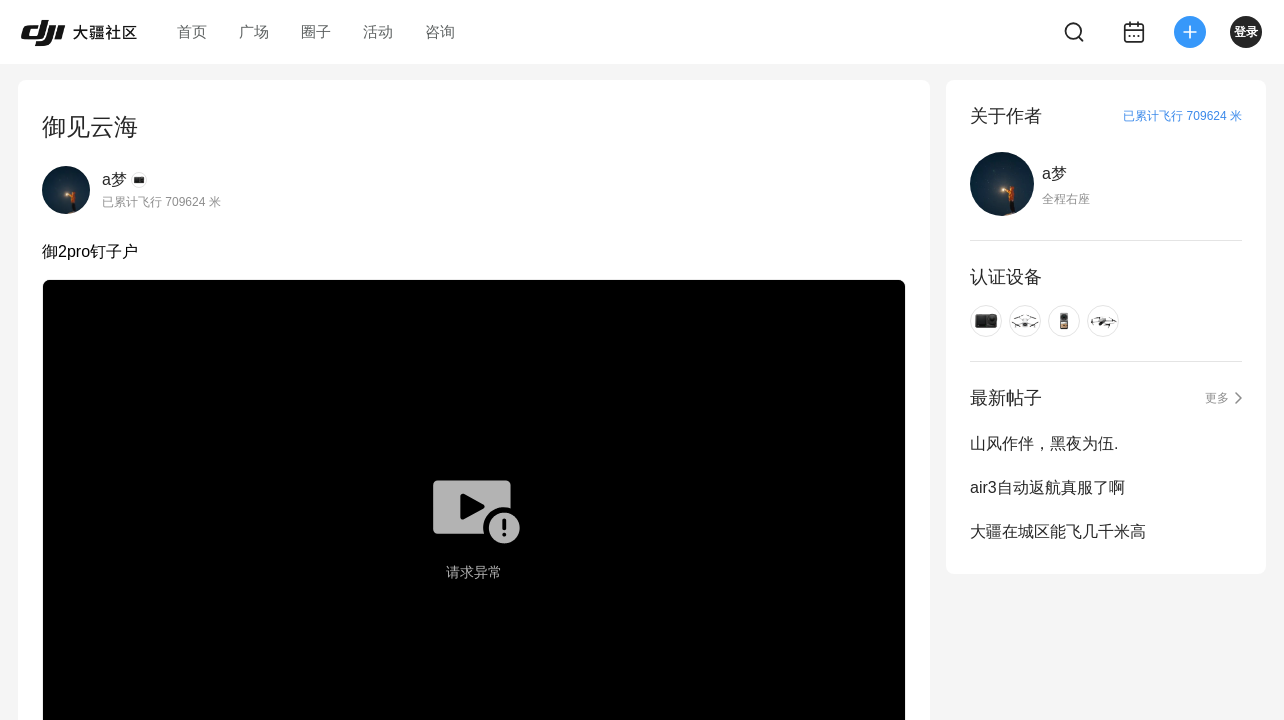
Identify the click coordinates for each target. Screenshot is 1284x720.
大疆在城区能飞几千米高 (1058, 531)
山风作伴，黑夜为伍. (1044, 443)
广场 (254, 31)
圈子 (316, 31)
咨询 (440, 31)
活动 (378, 31)
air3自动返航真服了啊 (1047, 487)
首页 (192, 31)
